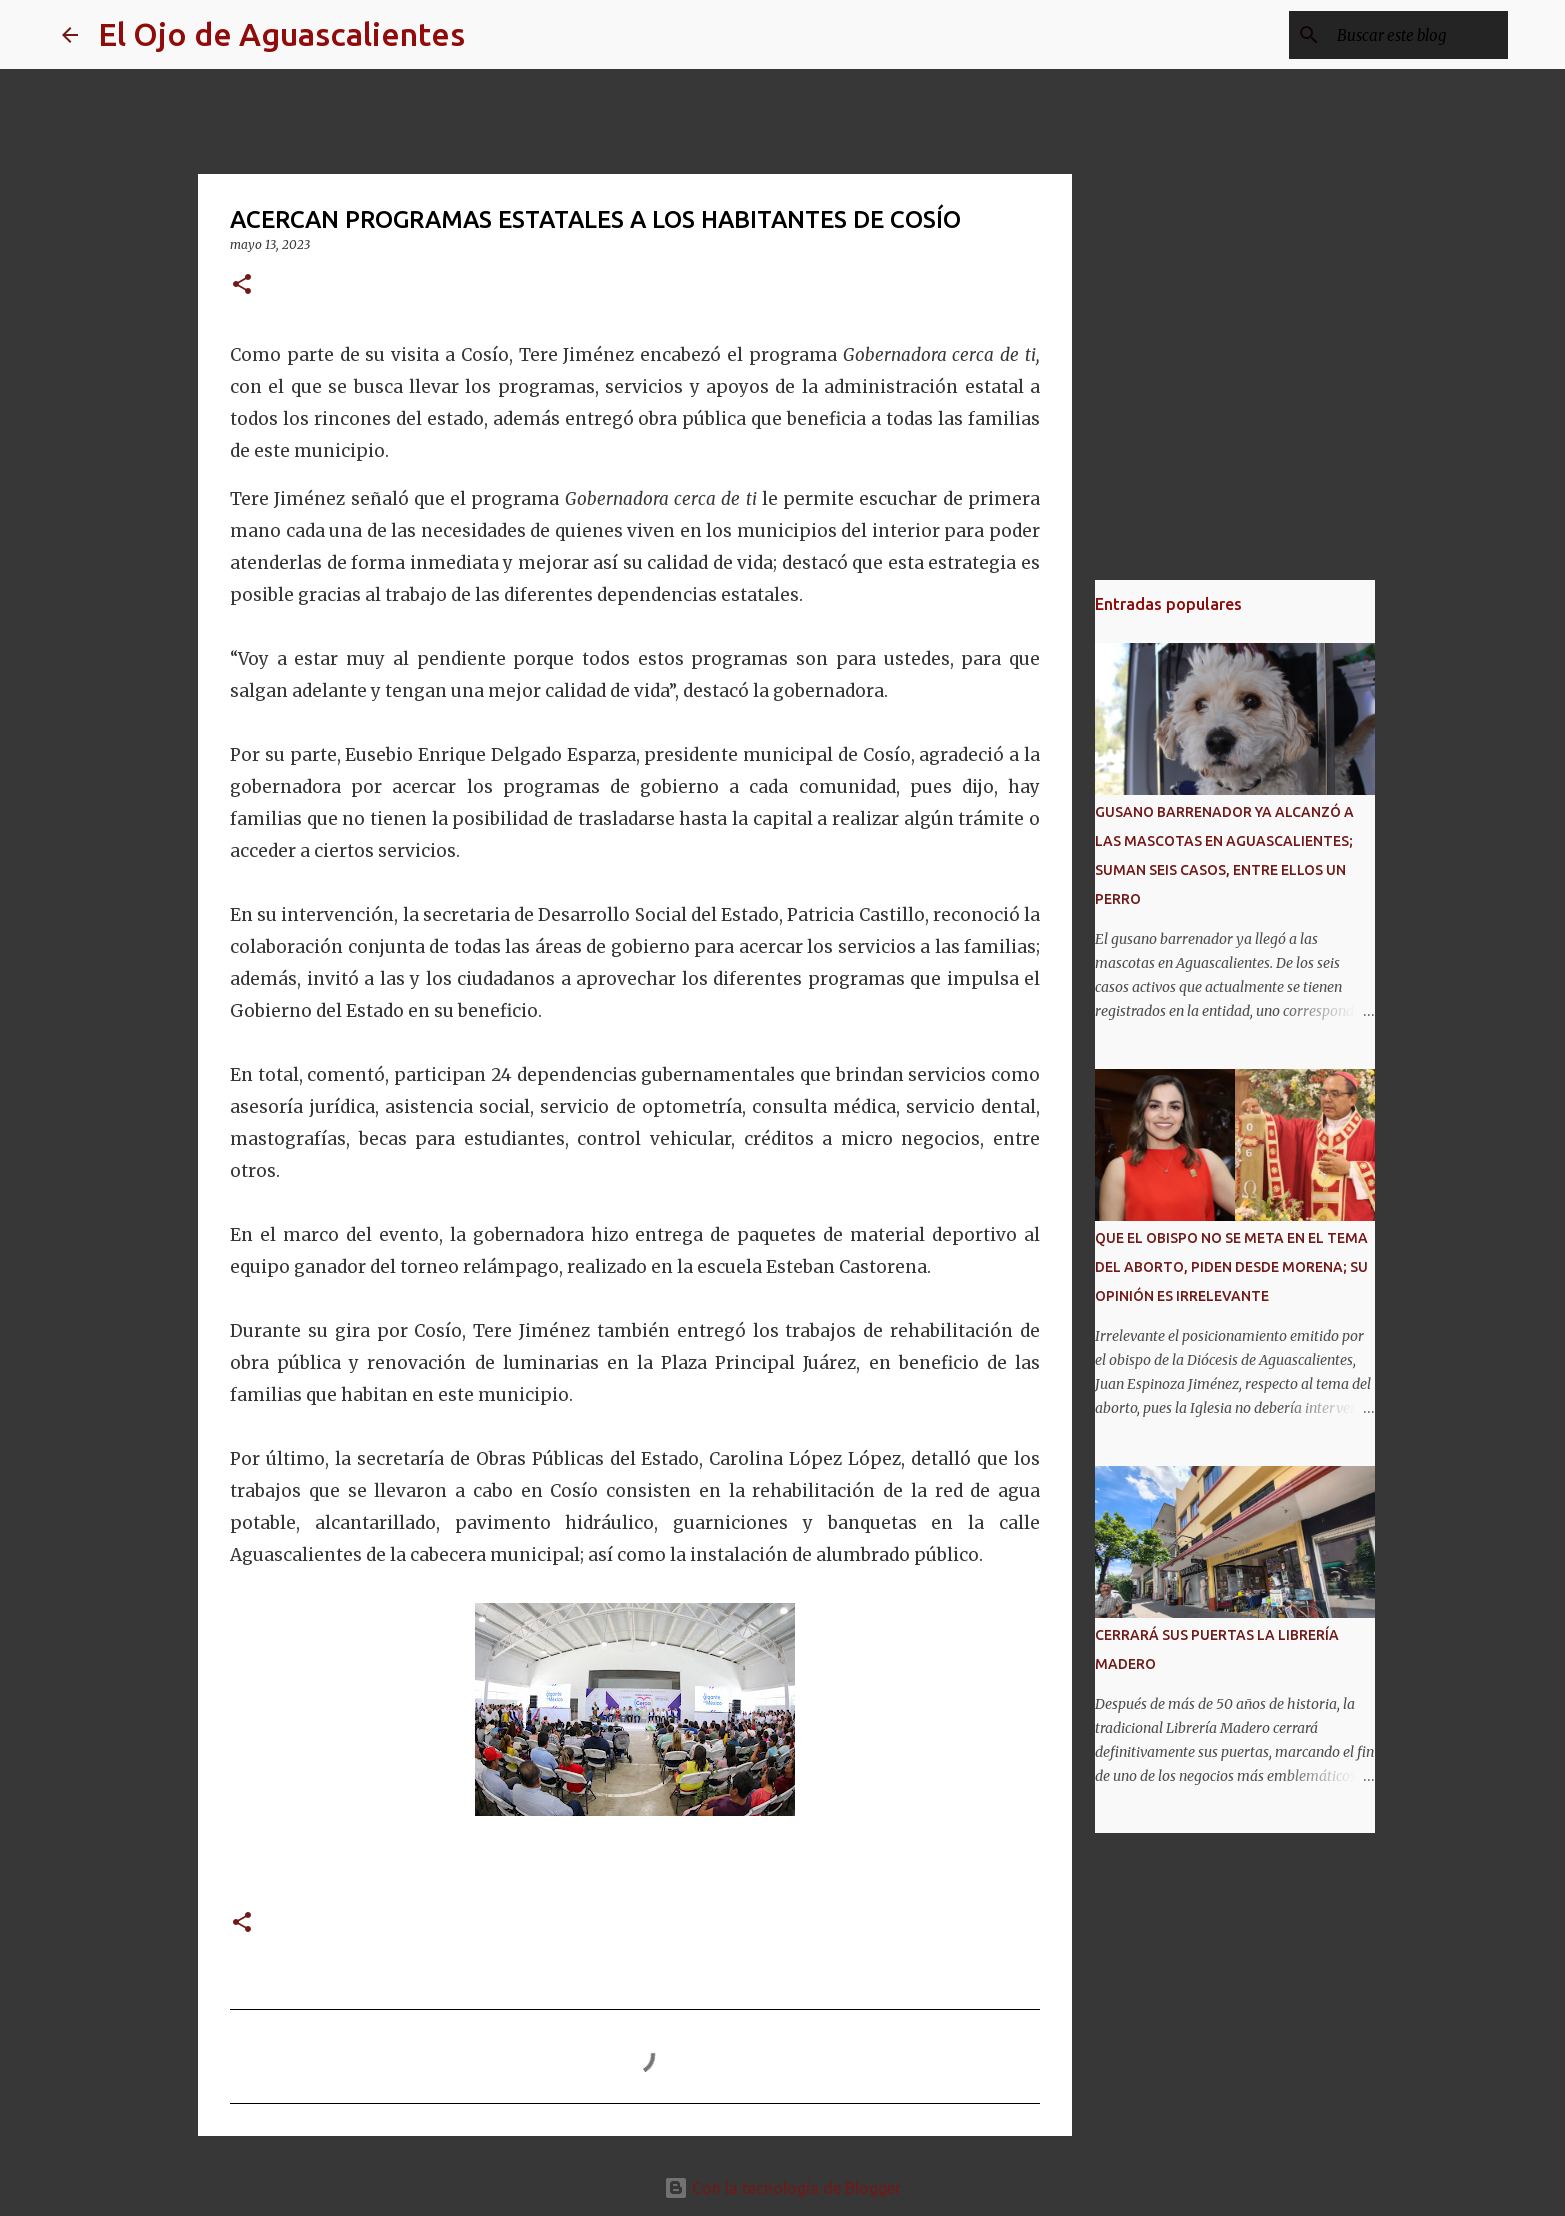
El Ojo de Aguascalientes (281, 34)
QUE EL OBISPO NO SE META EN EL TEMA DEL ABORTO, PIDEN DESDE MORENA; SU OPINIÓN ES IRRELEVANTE (1231, 1267)
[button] (242, 285)
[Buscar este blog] (1403, 35)
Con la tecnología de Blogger (782, 2188)
